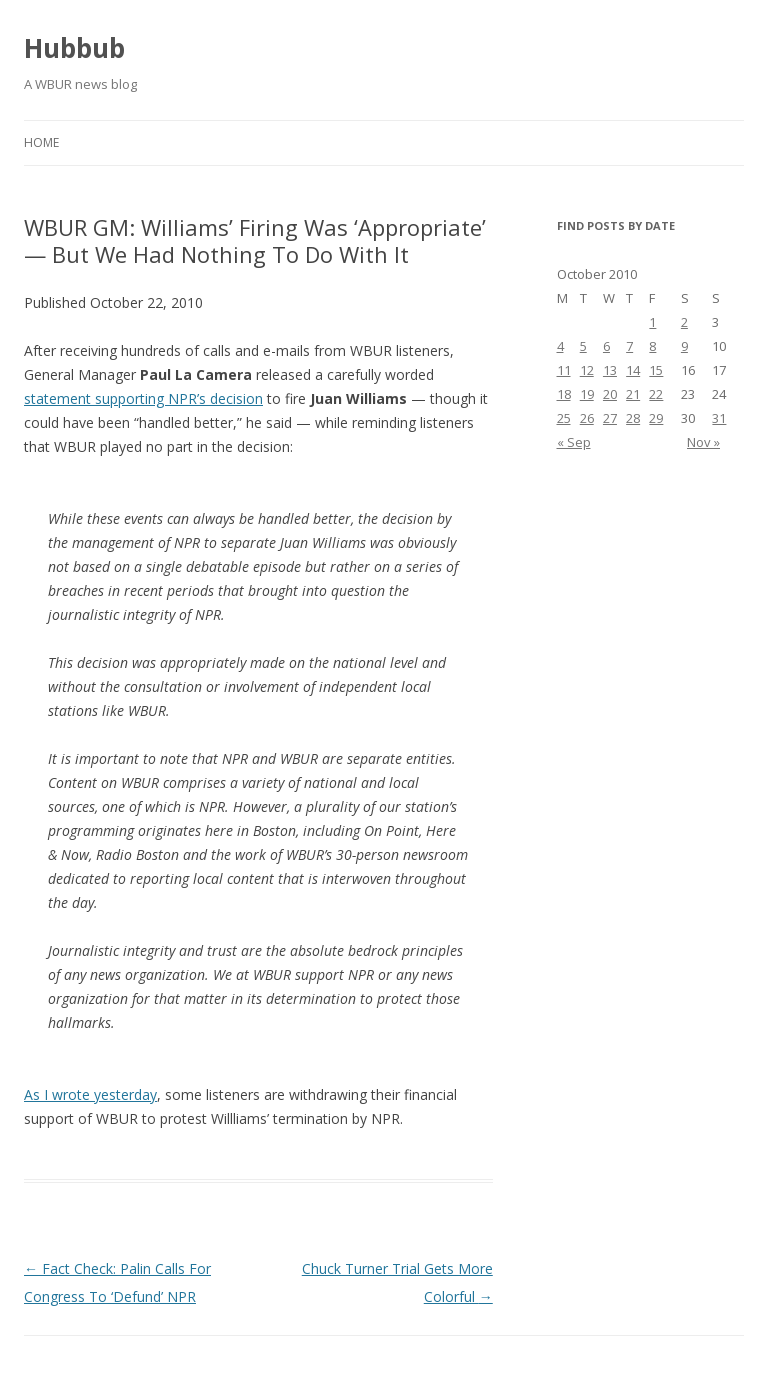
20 (610, 394)
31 (719, 418)
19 (587, 394)
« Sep (574, 442)
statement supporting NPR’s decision (143, 398)
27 (610, 418)
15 (656, 370)
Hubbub (74, 48)
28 (633, 418)
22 (656, 394)
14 (633, 370)
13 (610, 370)
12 (587, 370)
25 (564, 418)
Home (41, 142)
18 (564, 394)
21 (633, 394)
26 (587, 418)
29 (656, 418)
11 (564, 370)
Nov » (703, 442)
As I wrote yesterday (90, 1094)
